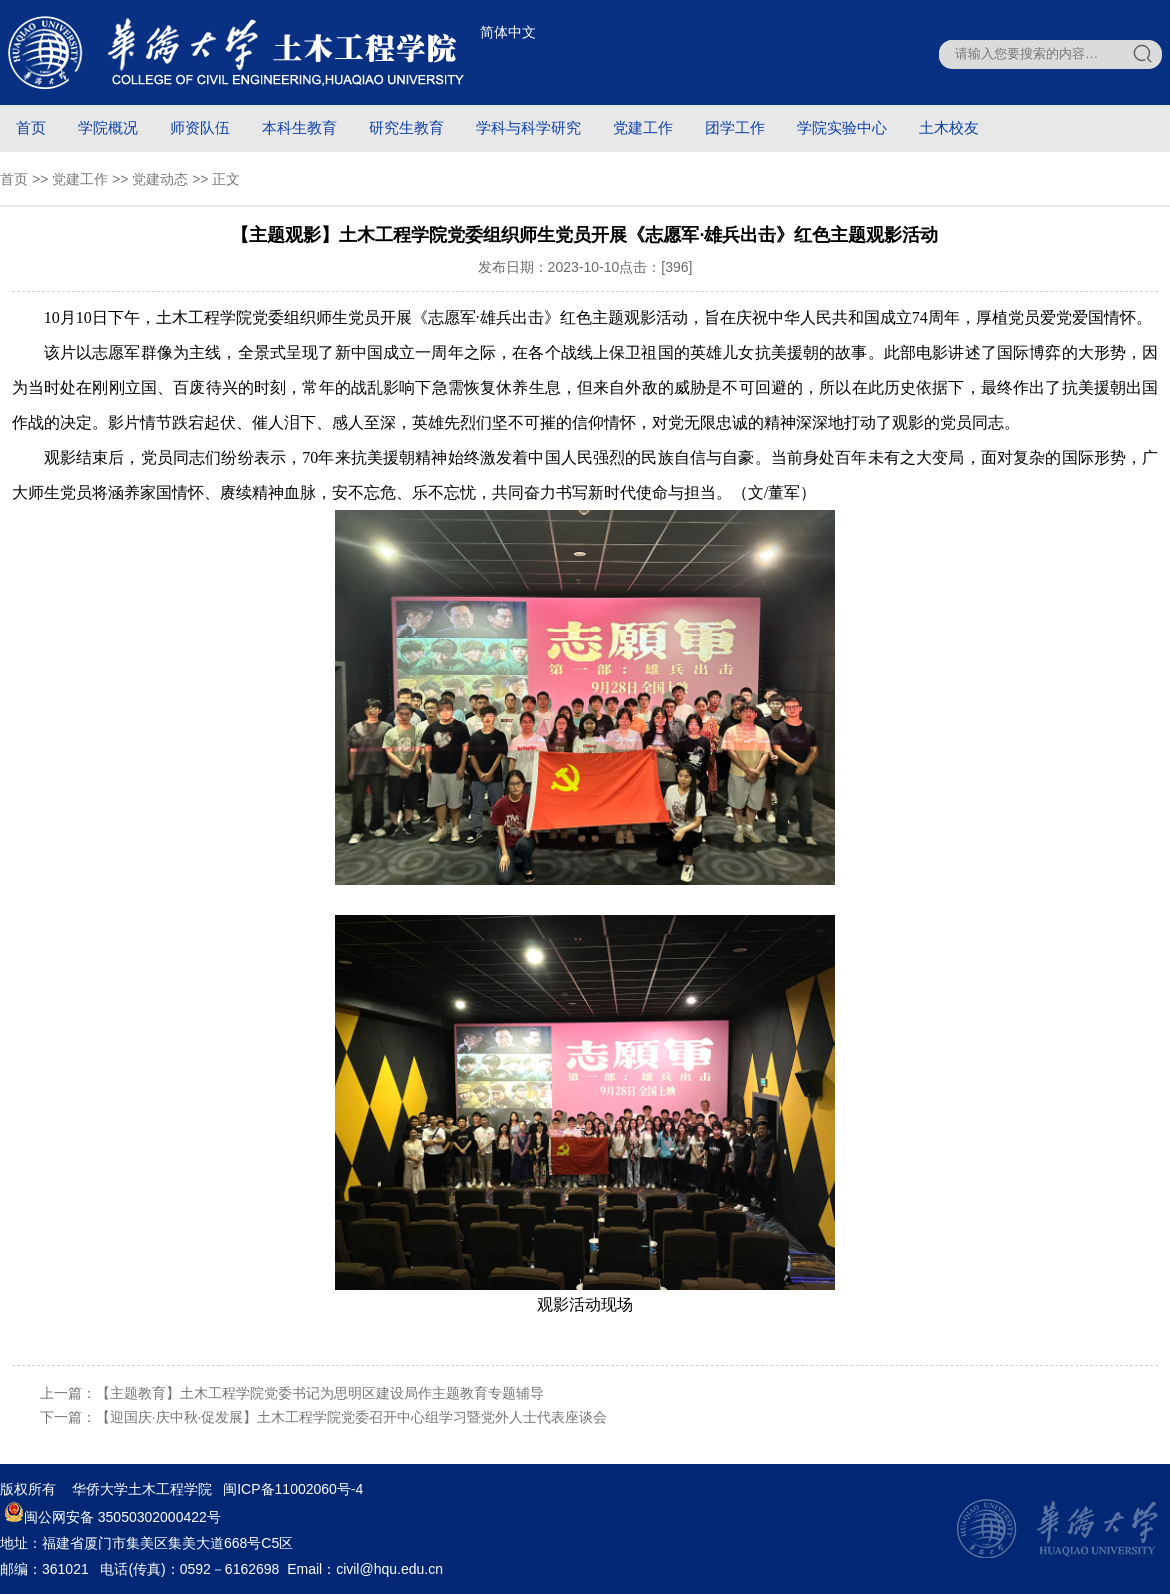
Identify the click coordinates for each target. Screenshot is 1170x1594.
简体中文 (508, 32)
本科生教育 (299, 127)
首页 (31, 127)
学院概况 (108, 127)
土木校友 (949, 127)
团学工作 (735, 127)
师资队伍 (200, 127)
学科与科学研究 (528, 127)
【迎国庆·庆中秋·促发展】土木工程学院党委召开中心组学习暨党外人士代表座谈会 (352, 1417)
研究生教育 (406, 127)
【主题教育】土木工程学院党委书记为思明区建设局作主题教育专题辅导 (320, 1393)
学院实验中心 (842, 127)
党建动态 (160, 179)
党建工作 (643, 127)
